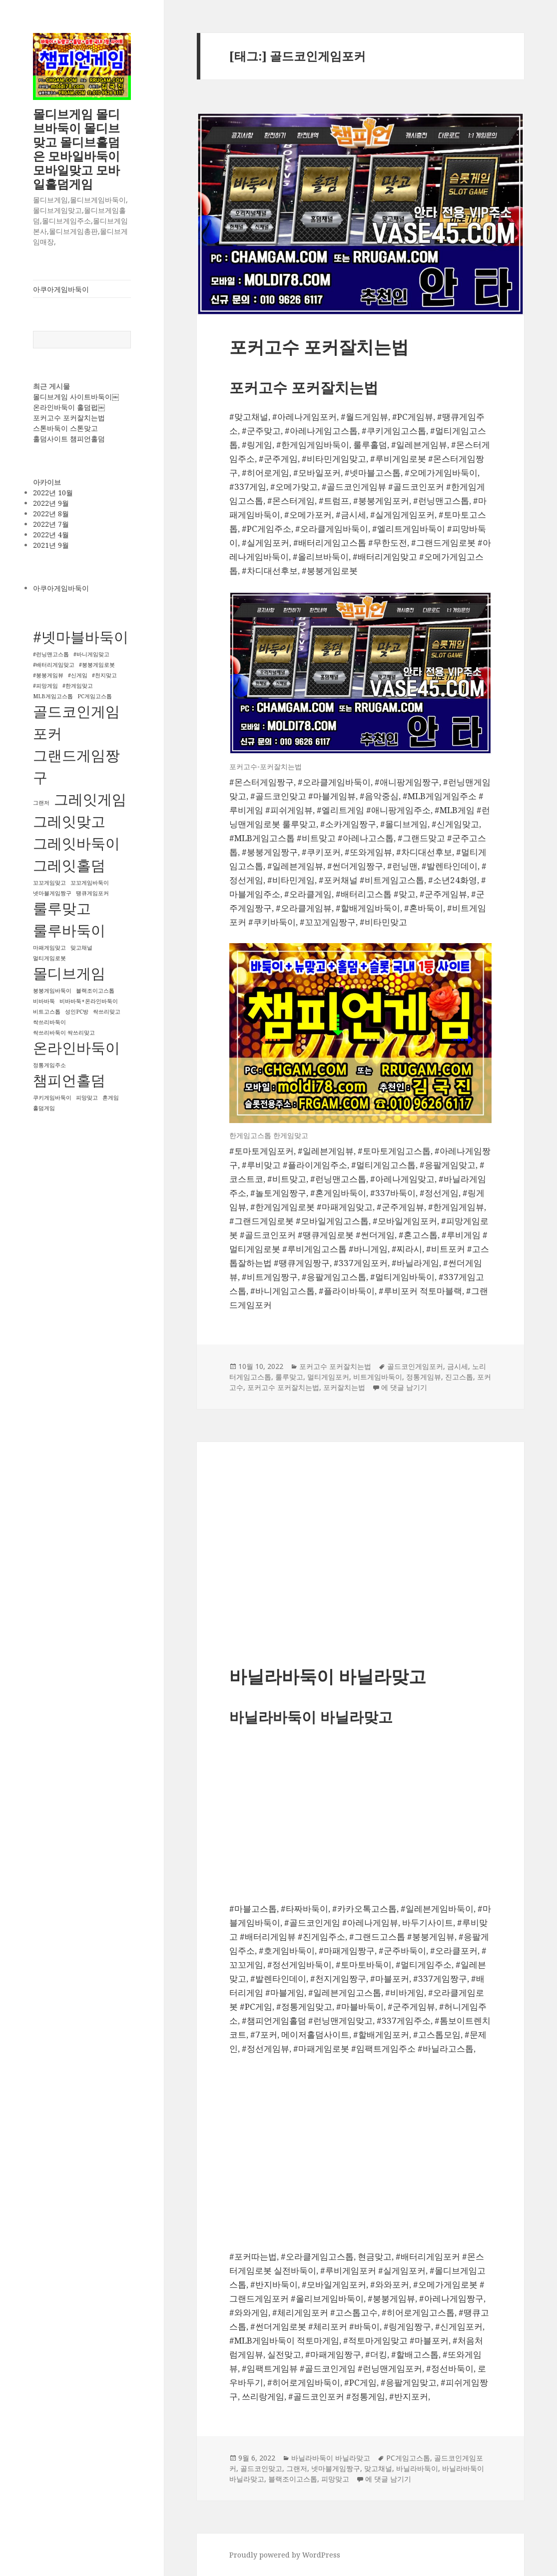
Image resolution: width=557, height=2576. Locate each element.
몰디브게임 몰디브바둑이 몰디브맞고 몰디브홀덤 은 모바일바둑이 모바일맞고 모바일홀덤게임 (76, 148)
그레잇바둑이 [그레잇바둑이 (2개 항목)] (76, 843)
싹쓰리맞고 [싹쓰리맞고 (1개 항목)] (106, 1011)
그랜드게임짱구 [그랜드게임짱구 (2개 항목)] (76, 766)
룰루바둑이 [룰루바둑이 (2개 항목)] (69, 930)
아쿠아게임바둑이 (61, 289)
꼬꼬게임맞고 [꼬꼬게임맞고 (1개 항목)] (49, 882)
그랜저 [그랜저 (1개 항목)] (41, 802)
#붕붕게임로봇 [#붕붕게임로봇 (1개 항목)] (97, 664)
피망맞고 (335, 2479)
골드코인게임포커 (415, 1366)
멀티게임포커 (328, 1376)
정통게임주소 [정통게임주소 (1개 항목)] (49, 1065)
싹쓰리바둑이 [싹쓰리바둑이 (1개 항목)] (49, 1022)
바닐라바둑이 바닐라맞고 (327, 1675)
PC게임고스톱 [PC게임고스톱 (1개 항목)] (94, 696)
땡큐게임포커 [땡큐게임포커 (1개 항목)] (92, 893)
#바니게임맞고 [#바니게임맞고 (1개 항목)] (91, 654)
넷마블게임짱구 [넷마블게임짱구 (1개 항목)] (52, 893)
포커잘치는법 (344, 1387)
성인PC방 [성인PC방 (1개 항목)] (76, 1011)
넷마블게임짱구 (335, 2468)
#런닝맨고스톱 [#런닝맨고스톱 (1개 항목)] (51, 654)
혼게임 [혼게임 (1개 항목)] (110, 1097)
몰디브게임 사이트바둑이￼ (76, 396)
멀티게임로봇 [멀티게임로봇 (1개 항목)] (49, 958)
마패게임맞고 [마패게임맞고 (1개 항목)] (49, 947)
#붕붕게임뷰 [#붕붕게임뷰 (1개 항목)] (48, 675)
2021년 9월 (51, 545)
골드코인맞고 (261, 2468)
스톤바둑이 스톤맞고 (65, 428)
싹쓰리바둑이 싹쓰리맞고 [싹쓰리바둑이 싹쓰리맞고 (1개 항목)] (64, 1032)
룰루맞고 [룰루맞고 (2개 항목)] (62, 908)
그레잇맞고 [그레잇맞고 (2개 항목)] (69, 821)
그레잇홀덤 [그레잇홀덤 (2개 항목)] (69, 865)
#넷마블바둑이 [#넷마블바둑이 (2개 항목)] (80, 637)
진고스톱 (459, 1376)
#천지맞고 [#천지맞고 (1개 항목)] (104, 675)
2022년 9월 (51, 503)
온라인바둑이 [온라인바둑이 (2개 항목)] (76, 1048)
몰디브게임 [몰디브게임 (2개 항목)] (69, 973)
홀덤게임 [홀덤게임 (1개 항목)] (44, 1108)
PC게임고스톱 (408, 2458)
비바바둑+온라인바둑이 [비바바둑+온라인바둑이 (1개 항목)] (88, 1001)
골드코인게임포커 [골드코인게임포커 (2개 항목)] (76, 722)
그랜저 (296, 2468)
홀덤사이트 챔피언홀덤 (69, 438)
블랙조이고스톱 (292, 2479)
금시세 (457, 1366)
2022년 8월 (51, 513)
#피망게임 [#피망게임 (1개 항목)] (45, 685)
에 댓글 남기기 (404, 1387)
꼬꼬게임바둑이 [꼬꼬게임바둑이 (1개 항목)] (89, 882)
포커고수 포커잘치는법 (69, 417)
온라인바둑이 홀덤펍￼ (69, 407)
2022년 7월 (51, 524)
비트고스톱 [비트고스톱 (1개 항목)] (46, 1011)
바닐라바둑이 (417, 2468)
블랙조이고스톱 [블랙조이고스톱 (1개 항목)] (95, 990)
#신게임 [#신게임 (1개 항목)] (77, 675)
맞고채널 (378, 2468)
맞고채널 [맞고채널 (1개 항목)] (81, 947)
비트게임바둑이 (377, 1376)
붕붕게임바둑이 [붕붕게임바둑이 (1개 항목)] (52, 990)
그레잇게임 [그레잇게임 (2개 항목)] (90, 799)
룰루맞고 (289, 1376)
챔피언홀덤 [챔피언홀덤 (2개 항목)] (69, 1080)
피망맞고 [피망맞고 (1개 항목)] (87, 1097)
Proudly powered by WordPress (284, 2555)
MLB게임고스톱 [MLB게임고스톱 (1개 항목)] (53, 696)
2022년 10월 (53, 492)
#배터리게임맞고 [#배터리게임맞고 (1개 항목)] (53, 664)
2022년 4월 (51, 534)
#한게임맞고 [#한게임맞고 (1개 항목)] (77, 685)
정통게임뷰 (423, 1376)
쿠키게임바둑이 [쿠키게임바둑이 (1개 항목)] (52, 1097)
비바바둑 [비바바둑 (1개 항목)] (44, 1001)
